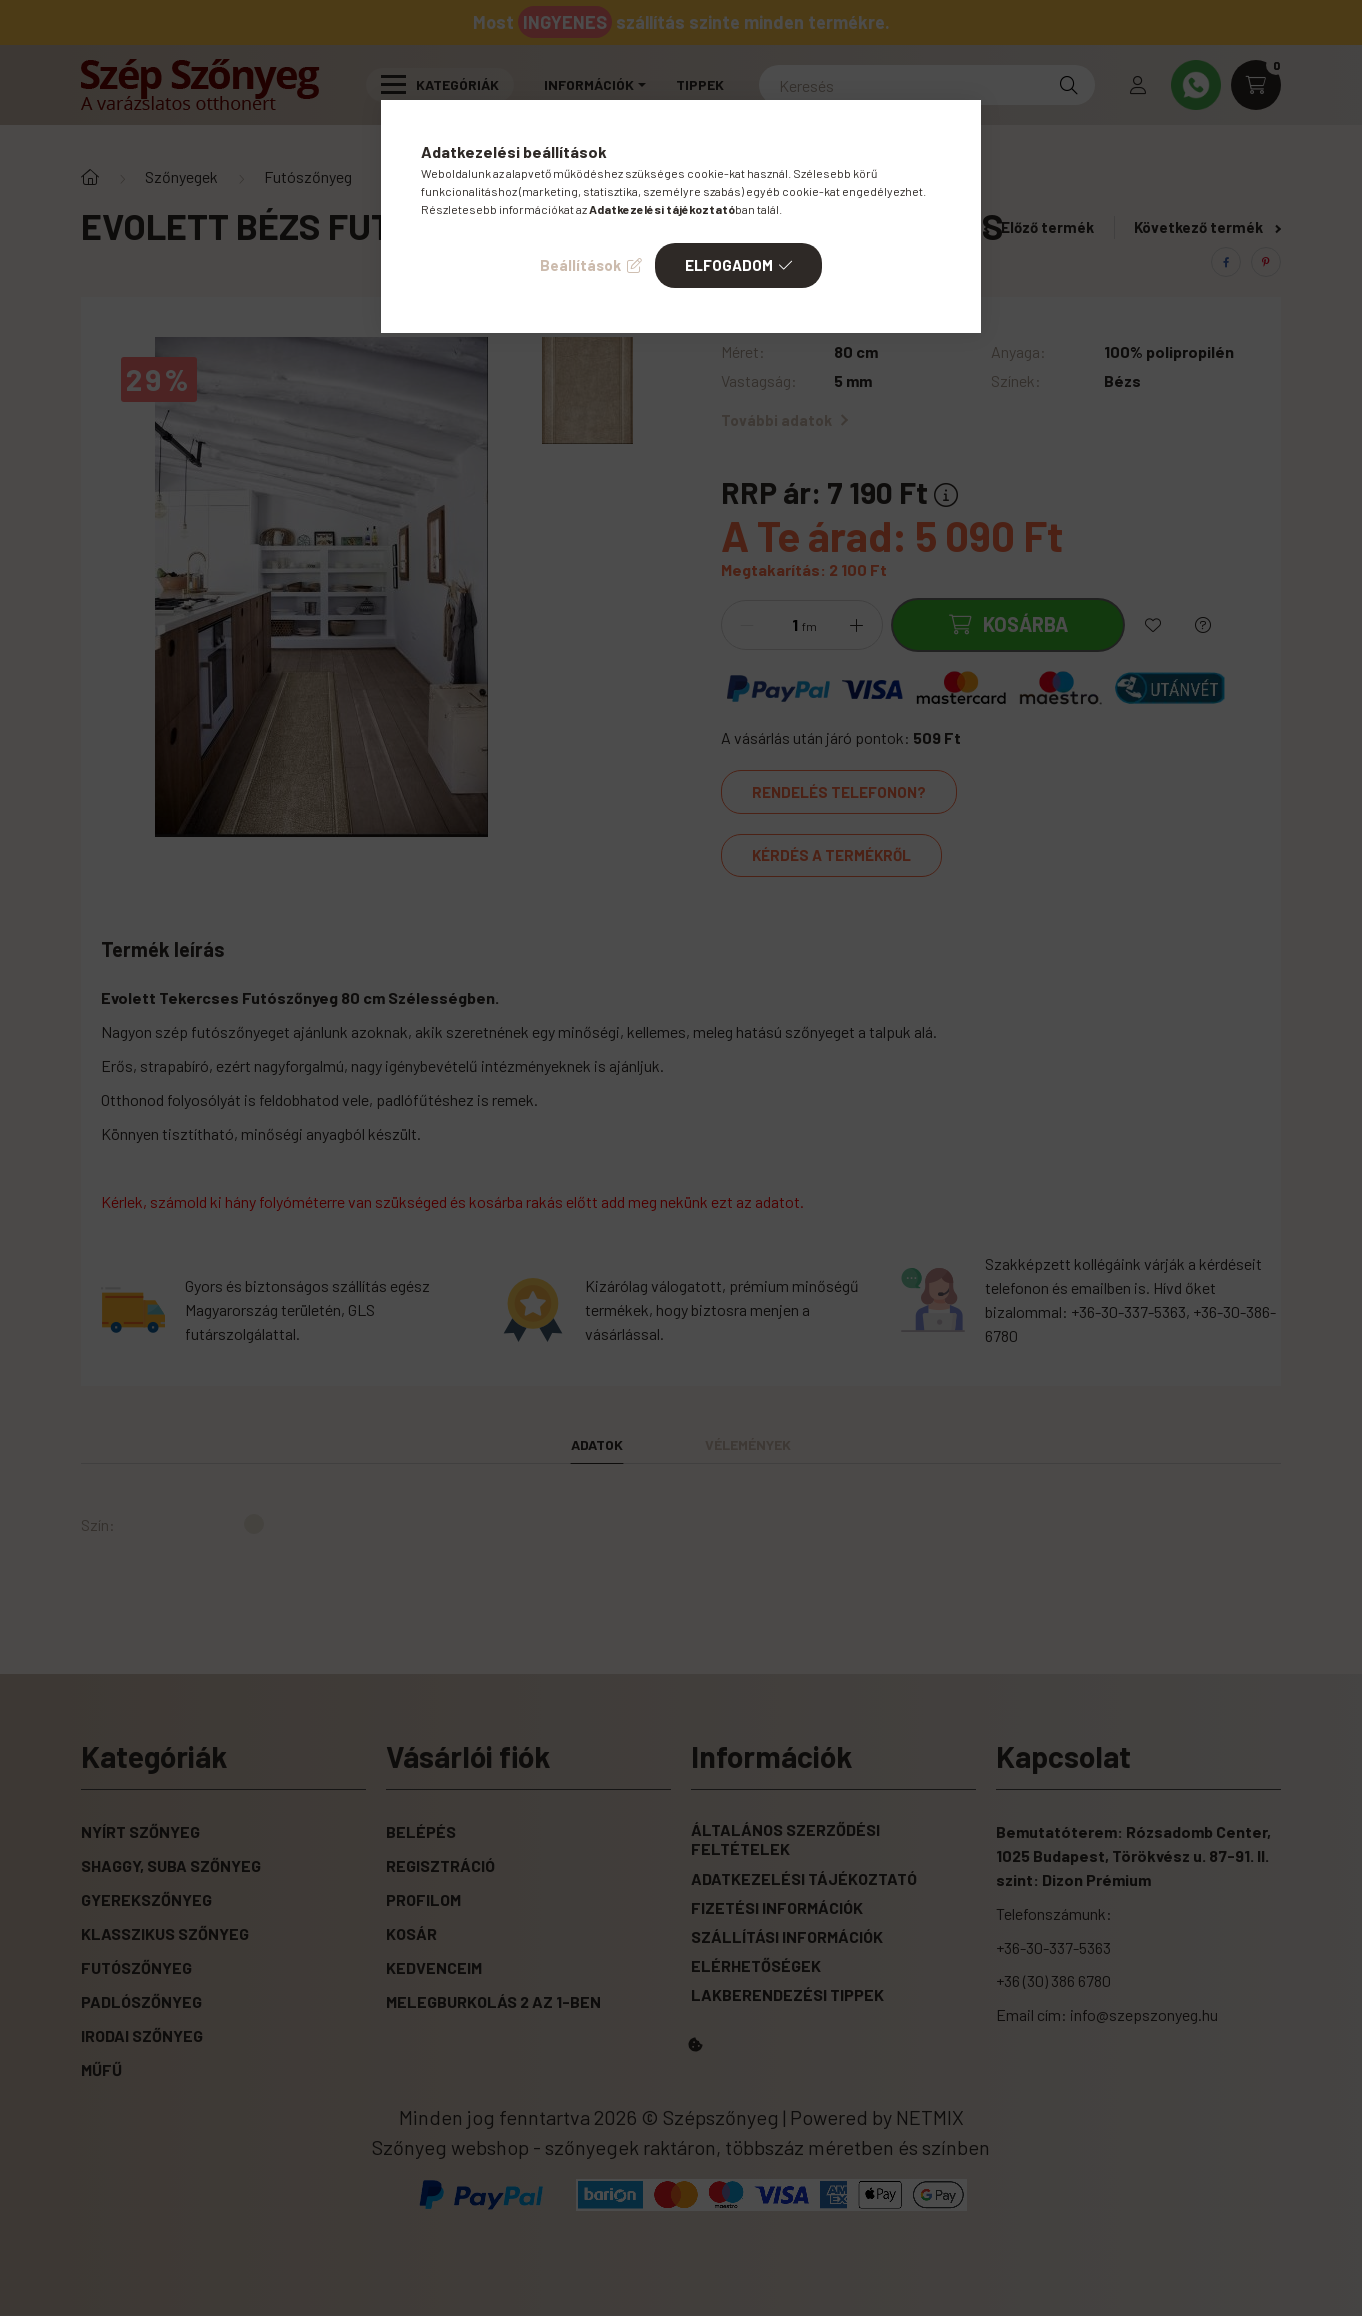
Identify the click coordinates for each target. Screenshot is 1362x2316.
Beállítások (580, 265)
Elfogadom (729, 265)
